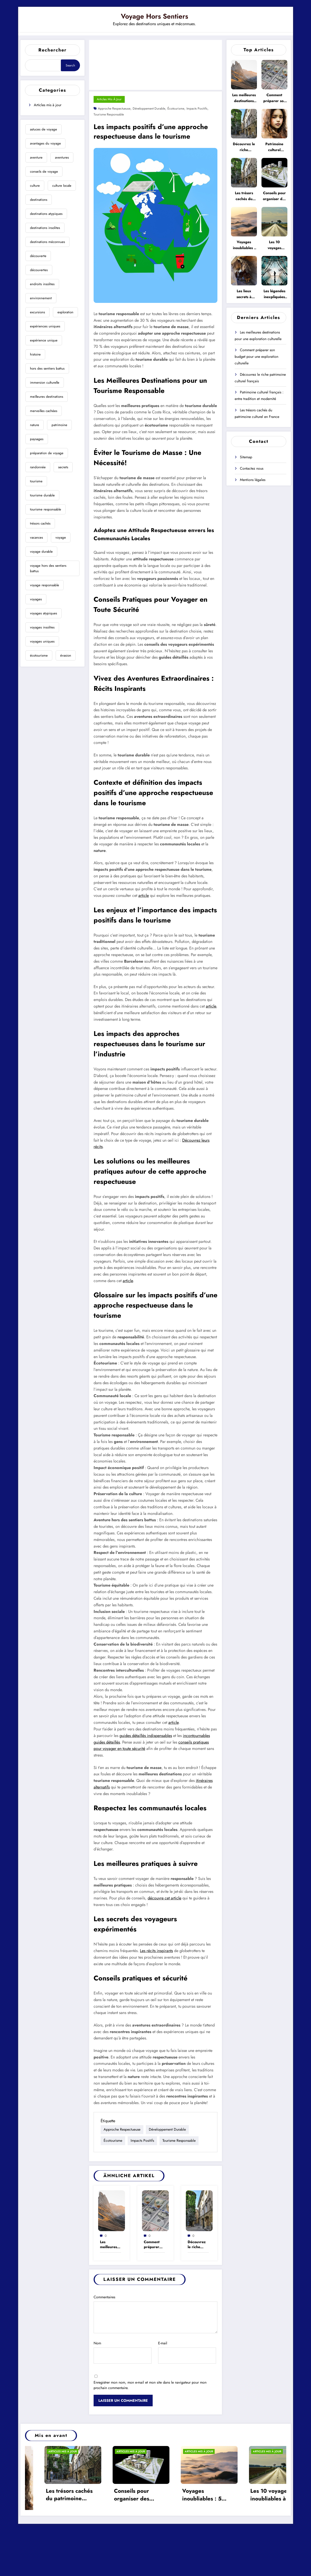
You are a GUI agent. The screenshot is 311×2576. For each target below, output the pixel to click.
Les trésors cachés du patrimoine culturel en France (244, 196)
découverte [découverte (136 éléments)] (38, 255)
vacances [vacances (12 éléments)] (36, 537)
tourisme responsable (109, 114)
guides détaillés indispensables (145, 1736)
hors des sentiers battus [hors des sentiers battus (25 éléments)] (47, 368)
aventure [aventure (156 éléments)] (36, 157)
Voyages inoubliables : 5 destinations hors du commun (244, 245)
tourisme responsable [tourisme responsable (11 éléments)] (45, 509)
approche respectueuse (114, 108)
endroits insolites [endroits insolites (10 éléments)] (42, 284)
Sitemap (246, 457)
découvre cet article (164, 1898)
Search (70, 65)
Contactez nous (251, 468)
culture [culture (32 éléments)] (35, 185)
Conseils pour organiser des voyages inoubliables (274, 196)
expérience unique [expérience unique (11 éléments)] (43, 340)
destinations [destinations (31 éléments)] (38, 199)
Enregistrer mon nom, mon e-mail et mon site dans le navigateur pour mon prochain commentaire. (150, 2385)
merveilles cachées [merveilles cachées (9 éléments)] (43, 410)
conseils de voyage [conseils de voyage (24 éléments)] (44, 171)
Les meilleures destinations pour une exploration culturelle (110, 2245)
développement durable (149, 108)
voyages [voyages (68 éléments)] (36, 599)
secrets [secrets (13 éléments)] (63, 467)
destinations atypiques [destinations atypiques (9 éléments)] (46, 213)
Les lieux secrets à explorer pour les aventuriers (244, 294)
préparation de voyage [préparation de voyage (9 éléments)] (46, 453)
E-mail (187, 2352)
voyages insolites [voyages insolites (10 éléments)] (42, 627)
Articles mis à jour (47, 105)
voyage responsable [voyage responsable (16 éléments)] (44, 585)
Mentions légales (252, 479)
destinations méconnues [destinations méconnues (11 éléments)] (47, 241)
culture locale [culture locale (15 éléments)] (61, 185)
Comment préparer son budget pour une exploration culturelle (153, 2245)
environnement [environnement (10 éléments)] (41, 298)
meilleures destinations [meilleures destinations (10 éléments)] (46, 396)
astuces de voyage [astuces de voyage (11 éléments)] (43, 129)
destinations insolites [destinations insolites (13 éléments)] (45, 227)
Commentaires (155, 2313)
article (143, 895)
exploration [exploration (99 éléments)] (65, 312)
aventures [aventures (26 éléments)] (62, 157)
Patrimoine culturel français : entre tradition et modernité (274, 147)
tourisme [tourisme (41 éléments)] (36, 481)
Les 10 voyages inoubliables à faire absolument (274, 245)
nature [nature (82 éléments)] (34, 424)
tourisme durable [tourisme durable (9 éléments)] (42, 495)
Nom (123, 2352)
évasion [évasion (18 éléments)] (65, 655)
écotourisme (175, 108)
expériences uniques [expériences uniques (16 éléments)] (45, 326)
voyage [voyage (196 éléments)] (60, 537)
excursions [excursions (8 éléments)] (37, 312)
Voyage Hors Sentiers (154, 16)
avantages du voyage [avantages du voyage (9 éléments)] (45, 143)
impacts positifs (197, 108)
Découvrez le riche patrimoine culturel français (197, 2245)
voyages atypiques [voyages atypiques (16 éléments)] (43, 613)
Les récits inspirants (156, 1951)
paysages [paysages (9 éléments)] (36, 439)
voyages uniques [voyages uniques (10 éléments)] (42, 641)
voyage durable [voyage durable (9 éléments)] (41, 551)
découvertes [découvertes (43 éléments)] (39, 269)
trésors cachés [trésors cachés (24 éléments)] (40, 523)
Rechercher (52, 50)
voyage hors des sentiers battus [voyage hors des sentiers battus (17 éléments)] (48, 568)
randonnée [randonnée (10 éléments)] (38, 467)
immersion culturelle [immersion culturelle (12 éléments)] (44, 382)
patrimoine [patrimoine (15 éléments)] (59, 424)
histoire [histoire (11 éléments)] (35, 354)
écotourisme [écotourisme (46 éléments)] (39, 655)
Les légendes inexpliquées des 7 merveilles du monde (274, 294)
